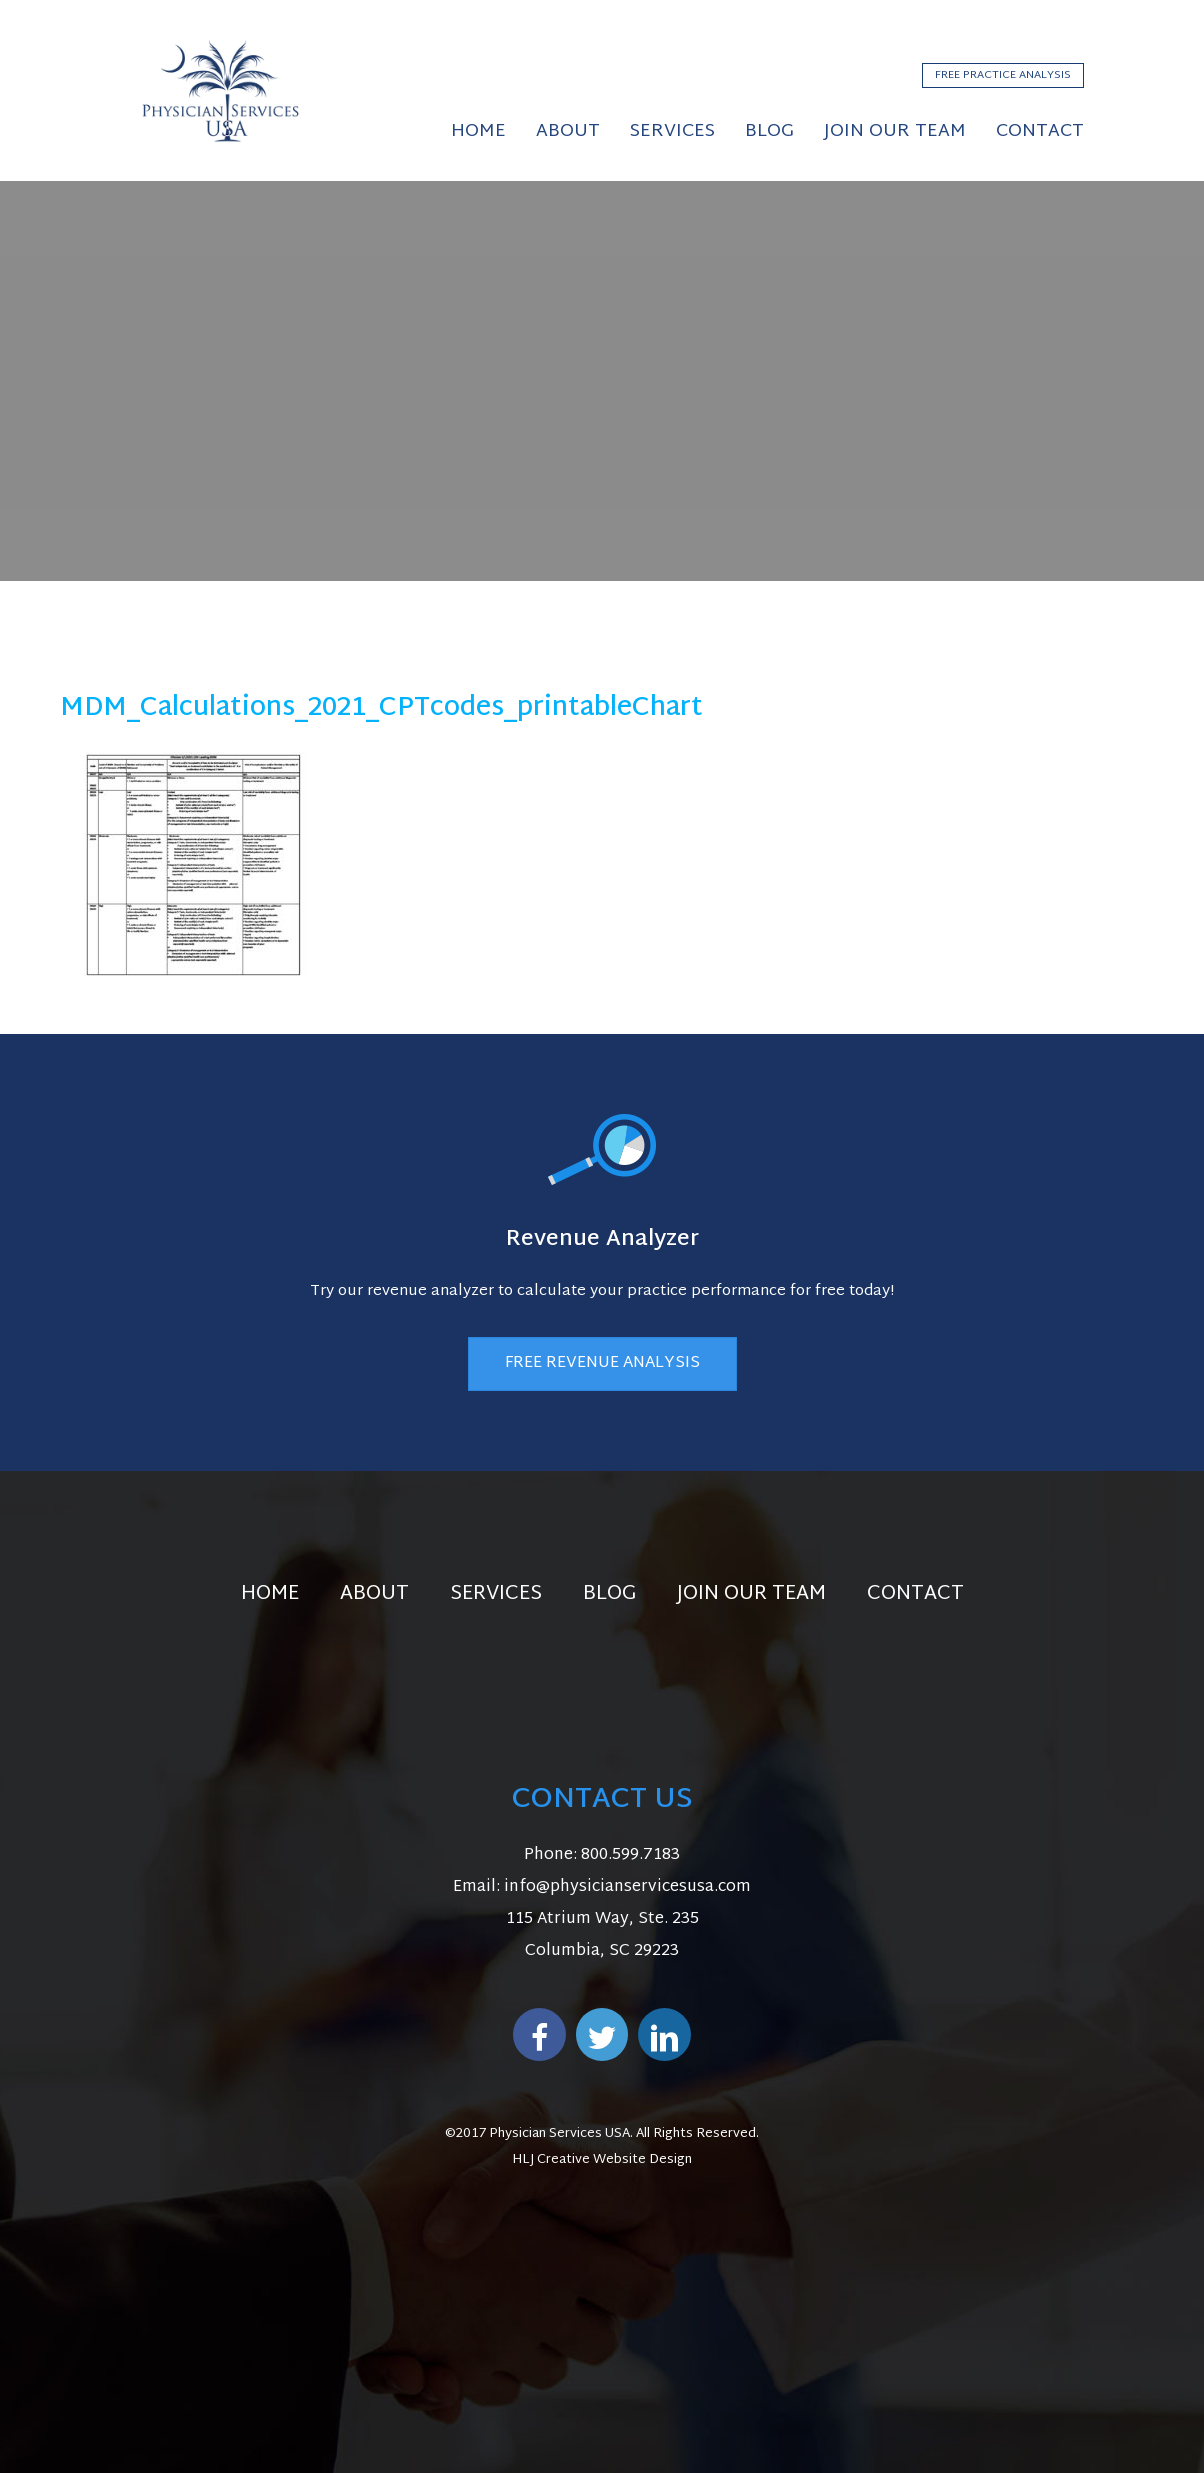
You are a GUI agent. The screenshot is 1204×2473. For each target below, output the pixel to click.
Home (270, 1594)
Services (496, 1594)
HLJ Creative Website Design (602, 2160)
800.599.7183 (630, 1855)
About (374, 1594)
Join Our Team (751, 1594)
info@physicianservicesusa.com (627, 1887)
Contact (915, 1594)
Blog (609, 1594)
